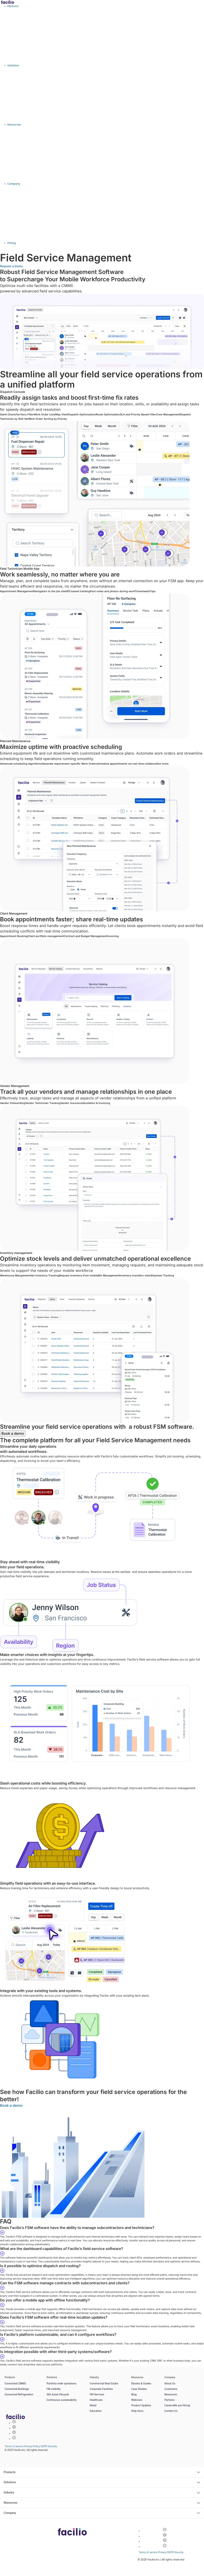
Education (96, 2410)
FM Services (97, 2394)
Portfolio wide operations (62, 2383)
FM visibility (54, 2388)
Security (52, 2446)
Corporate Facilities (101, 2388)
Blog (134, 2394)
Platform (12, 6)
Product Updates (141, 2405)
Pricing (11, 243)
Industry (9, 2492)
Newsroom (170, 2394)
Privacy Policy (32, 2446)
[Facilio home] (7, 1)
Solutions (13, 65)
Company (13, 184)
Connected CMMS (15, 2383)
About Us (169, 2383)
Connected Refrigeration (19, 2394)
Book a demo (10, 249)
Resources (14, 124)
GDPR (44, 2446)
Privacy (162, 2552)
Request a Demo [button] (11, 266)
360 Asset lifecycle (58, 2394)
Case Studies (139, 2388)
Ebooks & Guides (141, 2383)
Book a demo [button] (11, 2105)
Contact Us (171, 2410)
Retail (93, 2405)
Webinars (136, 2399)
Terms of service (14, 2446)
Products (9, 2472)
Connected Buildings (17, 2388)
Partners (169, 2399)
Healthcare (96, 2399)
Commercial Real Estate (104, 2383)
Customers (170, 2388)
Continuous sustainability (62, 2399)
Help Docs (137, 2410)
